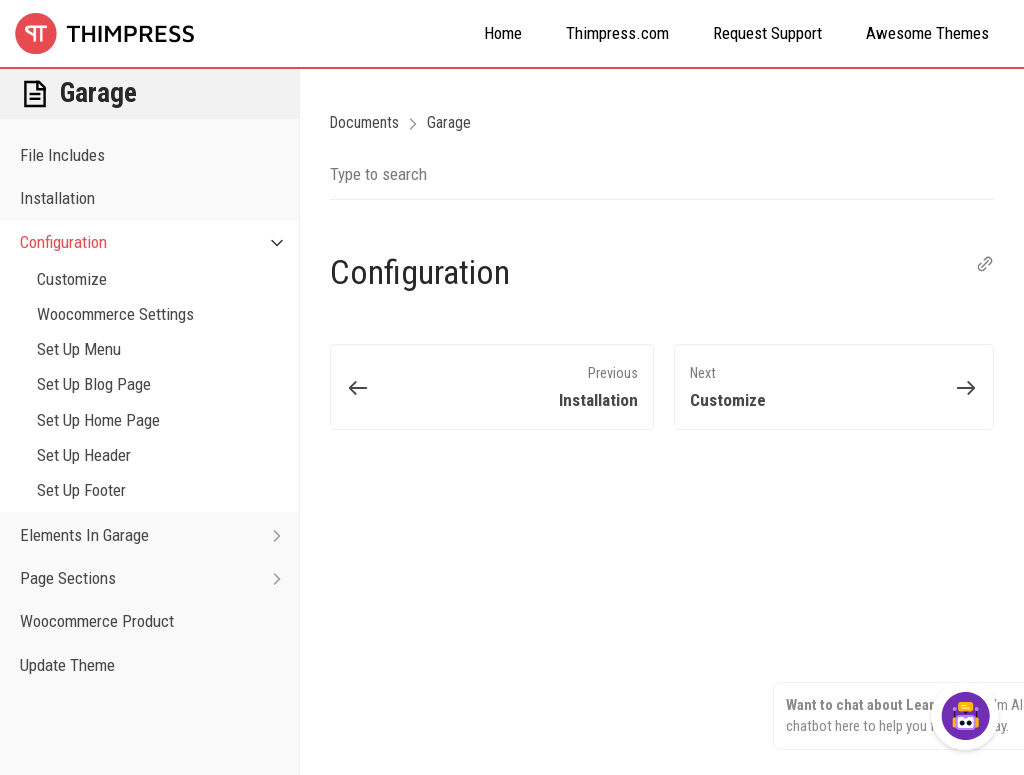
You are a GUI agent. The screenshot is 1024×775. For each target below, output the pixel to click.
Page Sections (159, 578)
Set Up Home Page (98, 420)
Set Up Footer (81, 490)
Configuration (159, 242)
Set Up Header (84, 455)
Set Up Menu (79, 349)
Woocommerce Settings (115, 314)
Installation (57, 198)
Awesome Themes (927, 33)
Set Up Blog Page (94, 384)
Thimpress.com (617, 33)
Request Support (767, 33)
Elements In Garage (159, 535)
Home (503, 33)
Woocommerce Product (97, 621)
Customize (72, 279)
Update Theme (67, 665)
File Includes (62, 155)
